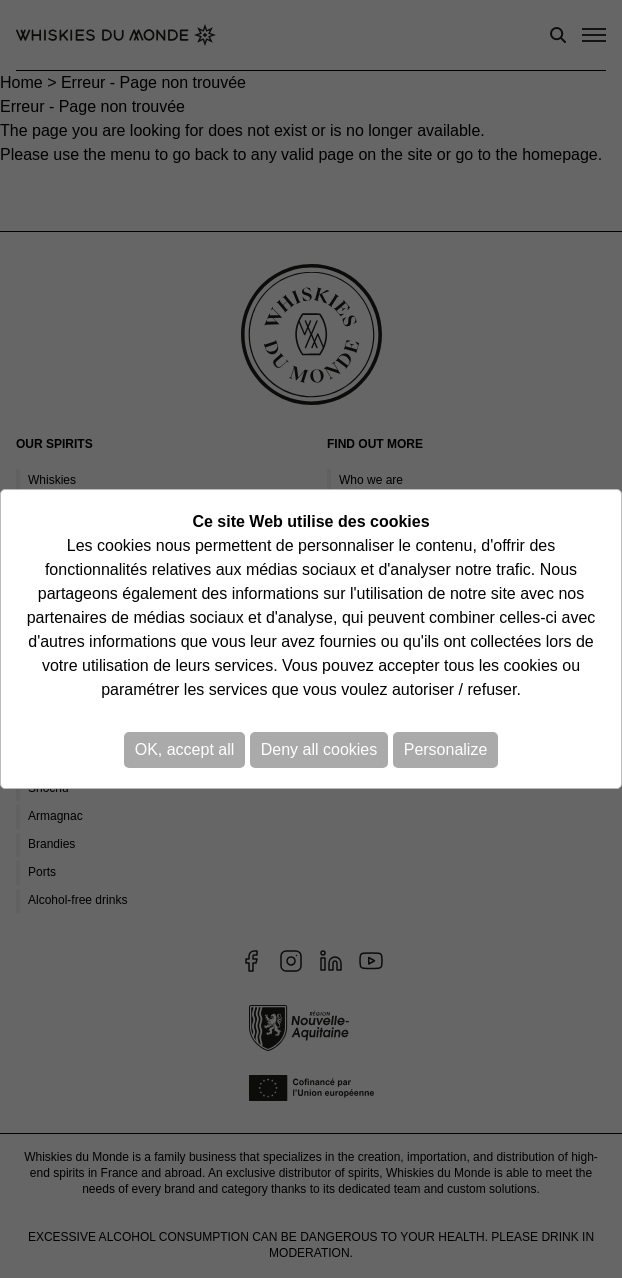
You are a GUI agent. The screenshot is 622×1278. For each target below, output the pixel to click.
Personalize (446, 749)
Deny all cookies (319, 749)
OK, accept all (185, 749)
